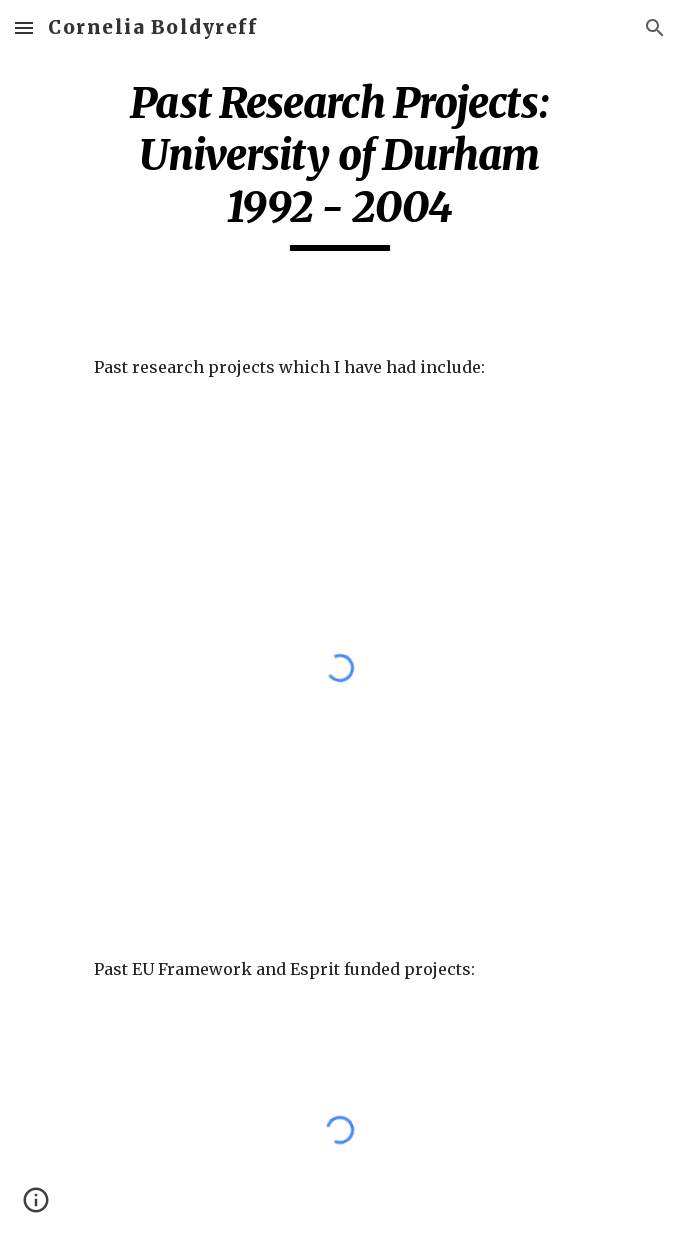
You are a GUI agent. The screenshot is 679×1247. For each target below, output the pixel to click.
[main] (339, 164)
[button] (24, 27)
